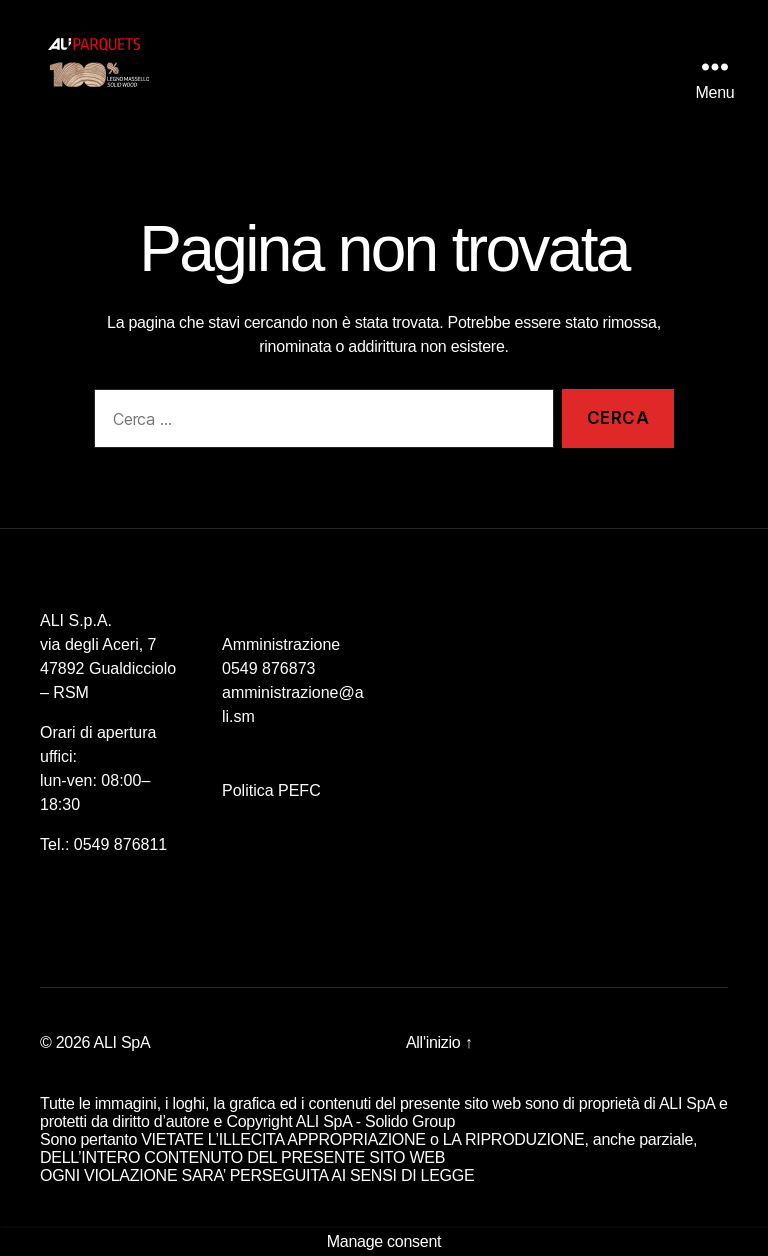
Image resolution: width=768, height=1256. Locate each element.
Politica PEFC (271, 790)
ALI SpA (122, 1042)
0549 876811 (120, 844)
